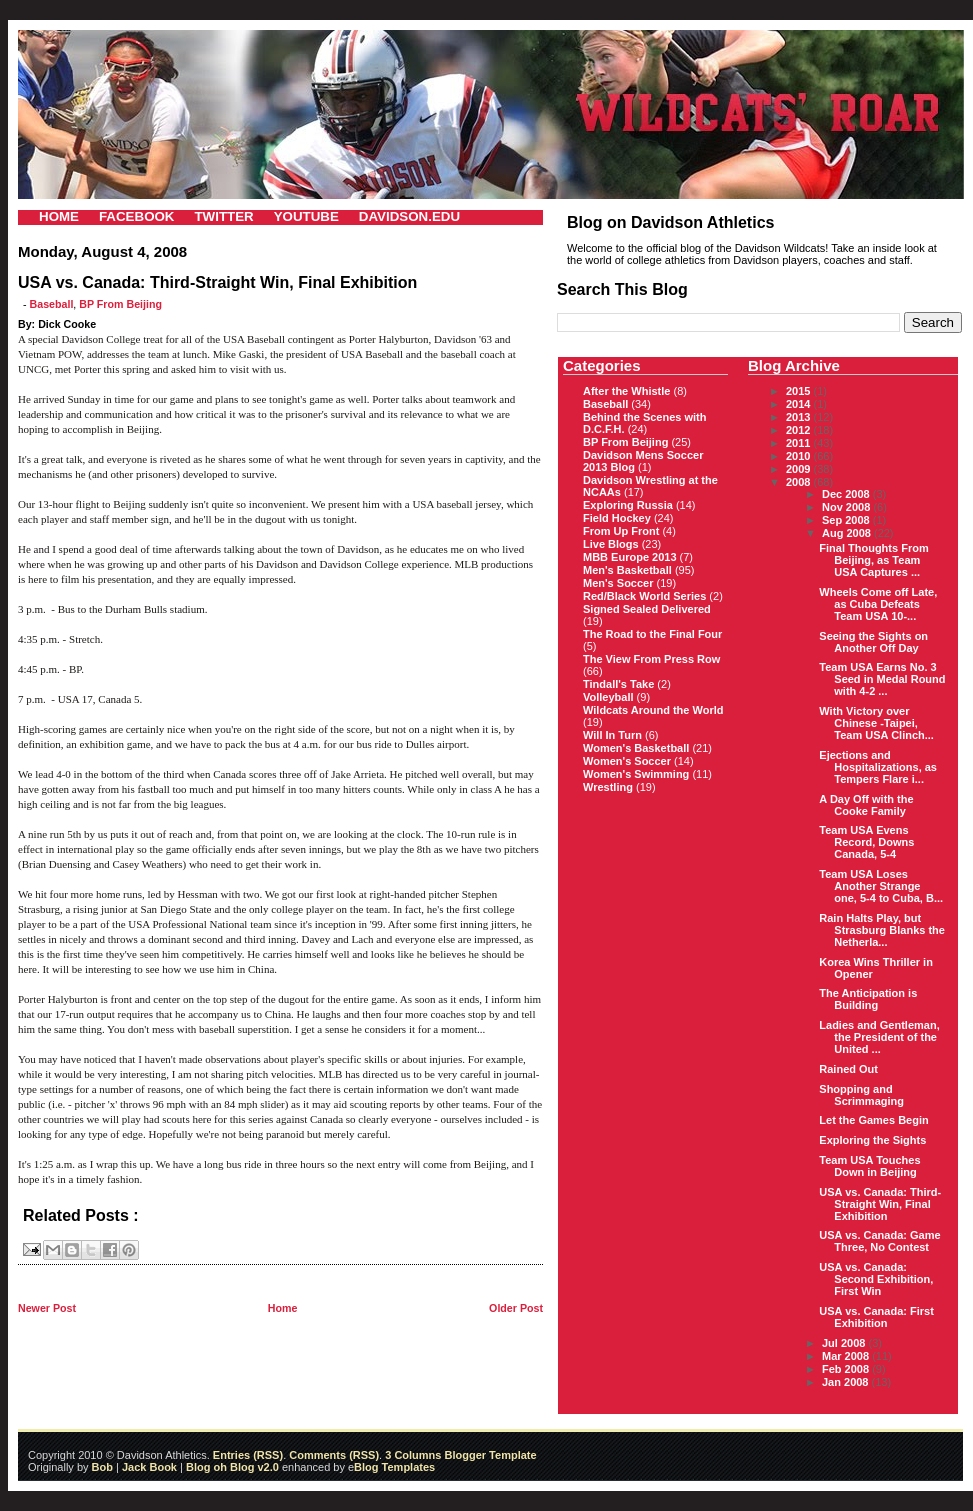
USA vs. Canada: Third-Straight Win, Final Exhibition (880, 1204)
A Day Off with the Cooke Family (866, 805)
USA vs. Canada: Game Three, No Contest (879, 1241)
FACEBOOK (137, 216)
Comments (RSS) (334, 1455)
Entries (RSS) (248, 1455)
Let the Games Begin (873, 1120)
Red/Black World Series (644, 596)
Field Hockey (617, 518)
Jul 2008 (845, 1343)
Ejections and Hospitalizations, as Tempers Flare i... (878, 767)
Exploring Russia (628, 505)
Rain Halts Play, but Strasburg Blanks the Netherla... (882, 930)
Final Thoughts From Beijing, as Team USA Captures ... (873, 560)
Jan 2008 (847, 1382)
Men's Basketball (627, 570)
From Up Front (621, 531)
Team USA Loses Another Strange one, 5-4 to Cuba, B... (881, 886)
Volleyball (608, 697)
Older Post (516, 1308)
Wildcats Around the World (653, 710)
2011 (800, 443)
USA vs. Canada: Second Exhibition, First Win (876, 1279)
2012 (800, 430)
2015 (800, 391)
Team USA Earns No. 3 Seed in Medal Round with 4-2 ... (882, 679)
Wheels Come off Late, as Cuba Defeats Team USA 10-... (878, 604)
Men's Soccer (618, 583)
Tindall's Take (618, 684)
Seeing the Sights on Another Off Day (873, 642)
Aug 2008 (848, 533)
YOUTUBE (306, 216)
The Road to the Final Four (652, 634)
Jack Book (149, 1467)
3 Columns (413, 1455)
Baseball (52, 304)
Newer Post (47, 1308)
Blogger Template (488, 1455)
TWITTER (223, 216)
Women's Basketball (636, 748)
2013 (800, 417)
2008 (800, 482)
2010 (800, 456)
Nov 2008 (847, 507)
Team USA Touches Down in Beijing (869, 1166)
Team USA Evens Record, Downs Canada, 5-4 (866, 842)
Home (283, 1308)
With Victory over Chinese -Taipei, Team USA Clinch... (876, 723)
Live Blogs (611, 544)
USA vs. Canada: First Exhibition (876, 1317)
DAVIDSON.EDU (409, 216)
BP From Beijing (120, 304)
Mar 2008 (847, 1356)
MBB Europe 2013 (630, 557)
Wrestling (608, 787)
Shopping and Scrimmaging (861, 1095)
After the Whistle (626, 391)
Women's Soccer (627, 761)
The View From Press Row (651, 659)
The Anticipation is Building (868, 999)
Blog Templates (394, 1467)
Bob (102, 1467)
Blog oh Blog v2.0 (232, 1467)
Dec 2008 (847, 494)
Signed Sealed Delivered (647, 609)
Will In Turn (612, 735)
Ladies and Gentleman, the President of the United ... (879, 1037)
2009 (800, 469)
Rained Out (848, 1069)
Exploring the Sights (872, 1140)
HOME (59, 216)
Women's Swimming (636, 774)
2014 (800, 404)
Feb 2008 (847, 1369)
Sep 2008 (847, 520)
